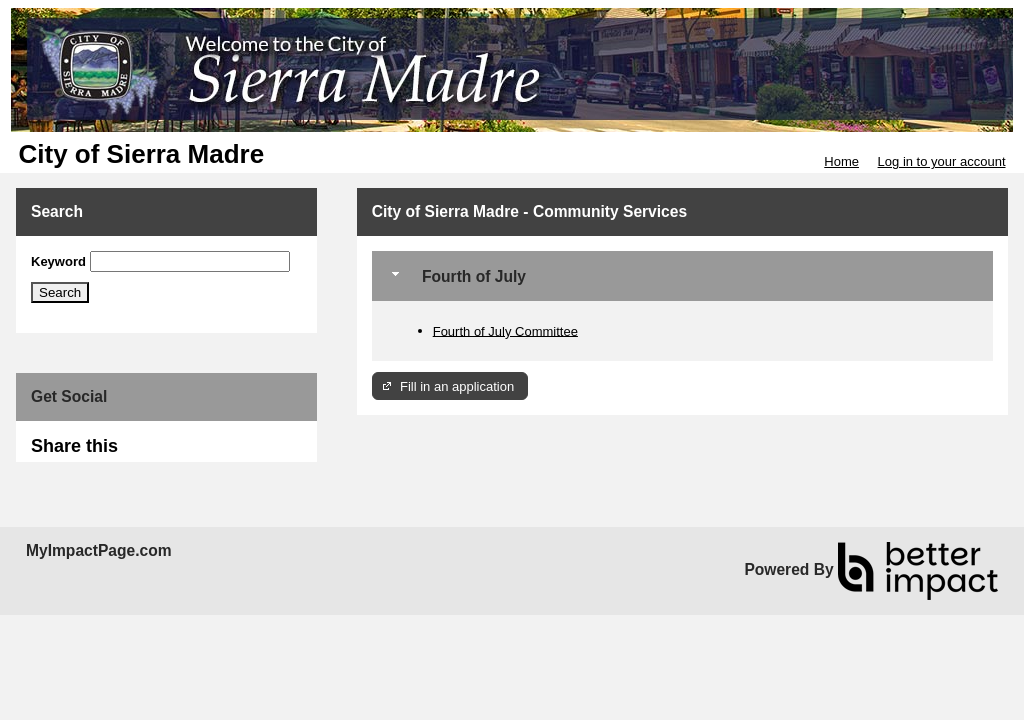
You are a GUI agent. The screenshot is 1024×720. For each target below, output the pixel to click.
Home (841, 161)
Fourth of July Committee (505, 330)
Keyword (58, 261)
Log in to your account (942, 161)
